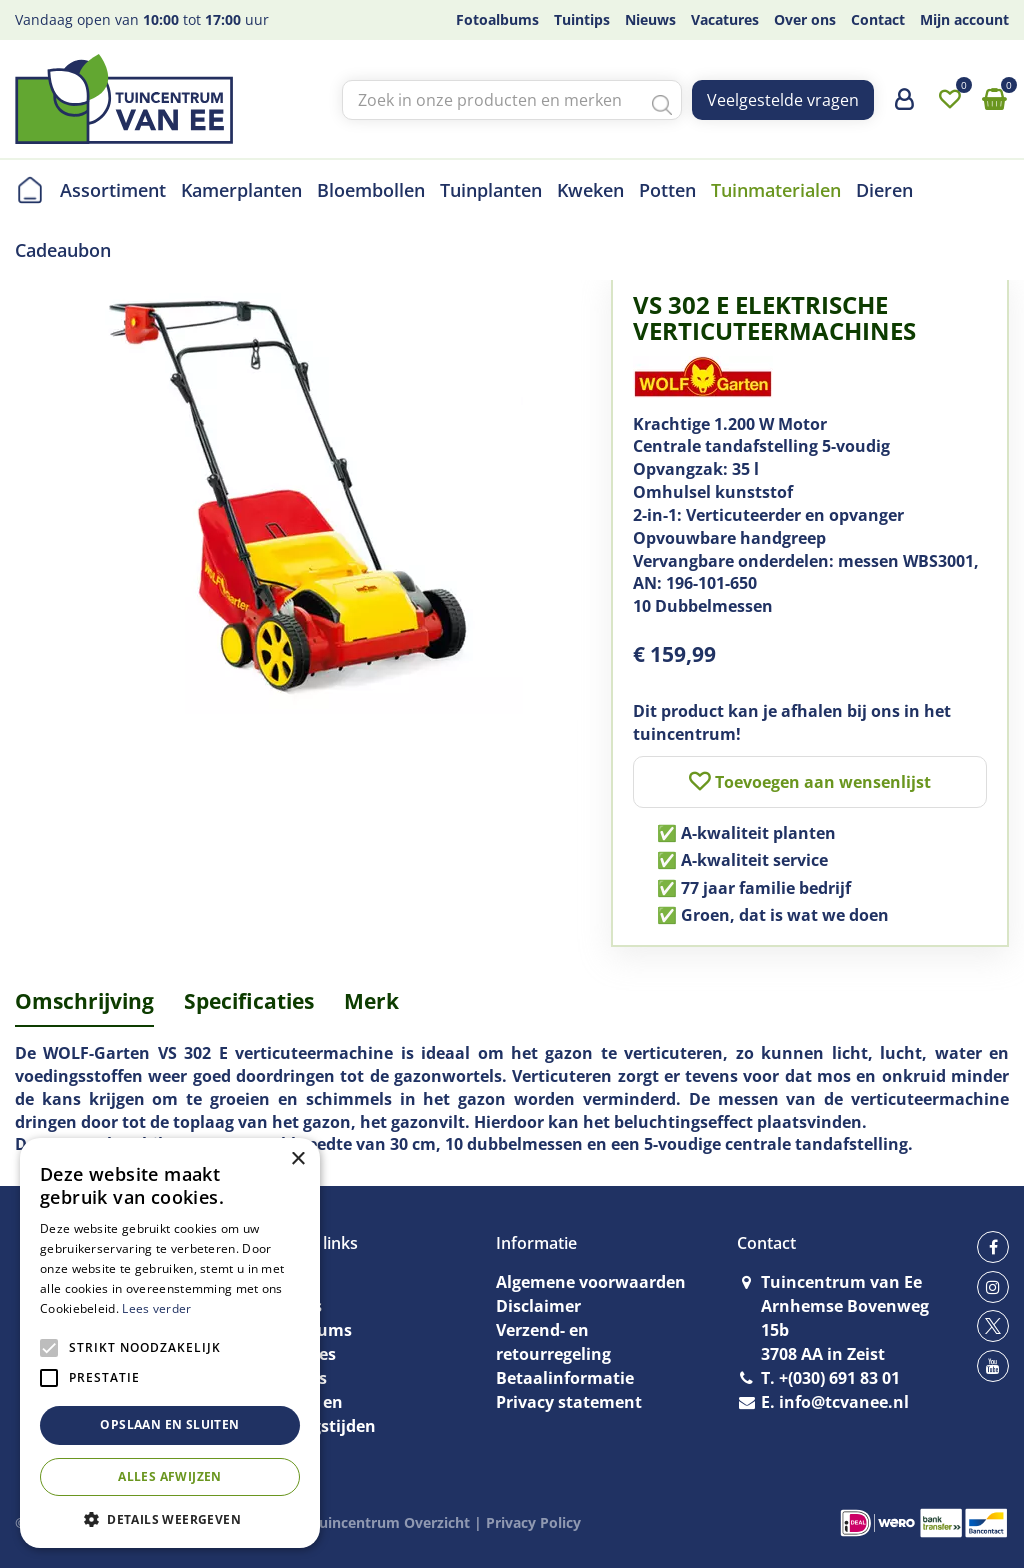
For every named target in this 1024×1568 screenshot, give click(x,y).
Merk (371, 1001)
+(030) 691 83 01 (839, 1378)
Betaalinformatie (565, 1378)
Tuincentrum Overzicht (390, 1522)
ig (993, 1287)
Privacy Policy (533, 1522)
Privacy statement (569, 1402)
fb (993, 1247)
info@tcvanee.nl (844, 1402)
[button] (170, 1518)
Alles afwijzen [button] (170, 1476)
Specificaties (249, 1001)
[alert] (170, 1343)
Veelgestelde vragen (783, 100)
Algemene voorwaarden (591, 1282)
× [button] (297, 1159)
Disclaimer (538, 1306)
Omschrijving (84, 1001)
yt (993, 1366)
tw (993, 1326)
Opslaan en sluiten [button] (169, 1424)
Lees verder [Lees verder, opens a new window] (156, 1308)
